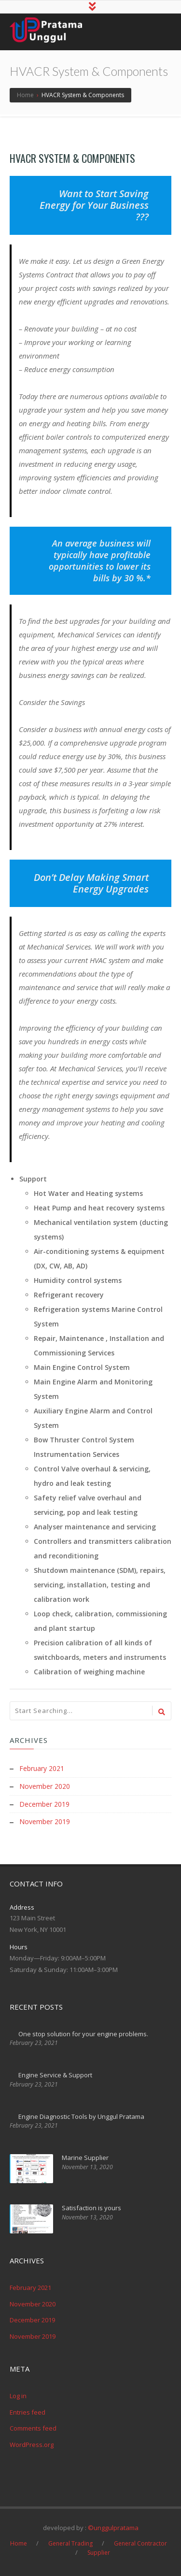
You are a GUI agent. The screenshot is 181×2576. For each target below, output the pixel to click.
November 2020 (44, 1786)
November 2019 (44, 1821)
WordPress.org (32, 2444)
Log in (18, 2395)
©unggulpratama (113, 2527)
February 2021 (41, 1769)
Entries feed (27, 2411)
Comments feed (33, 2428)
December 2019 (44, 1804)
